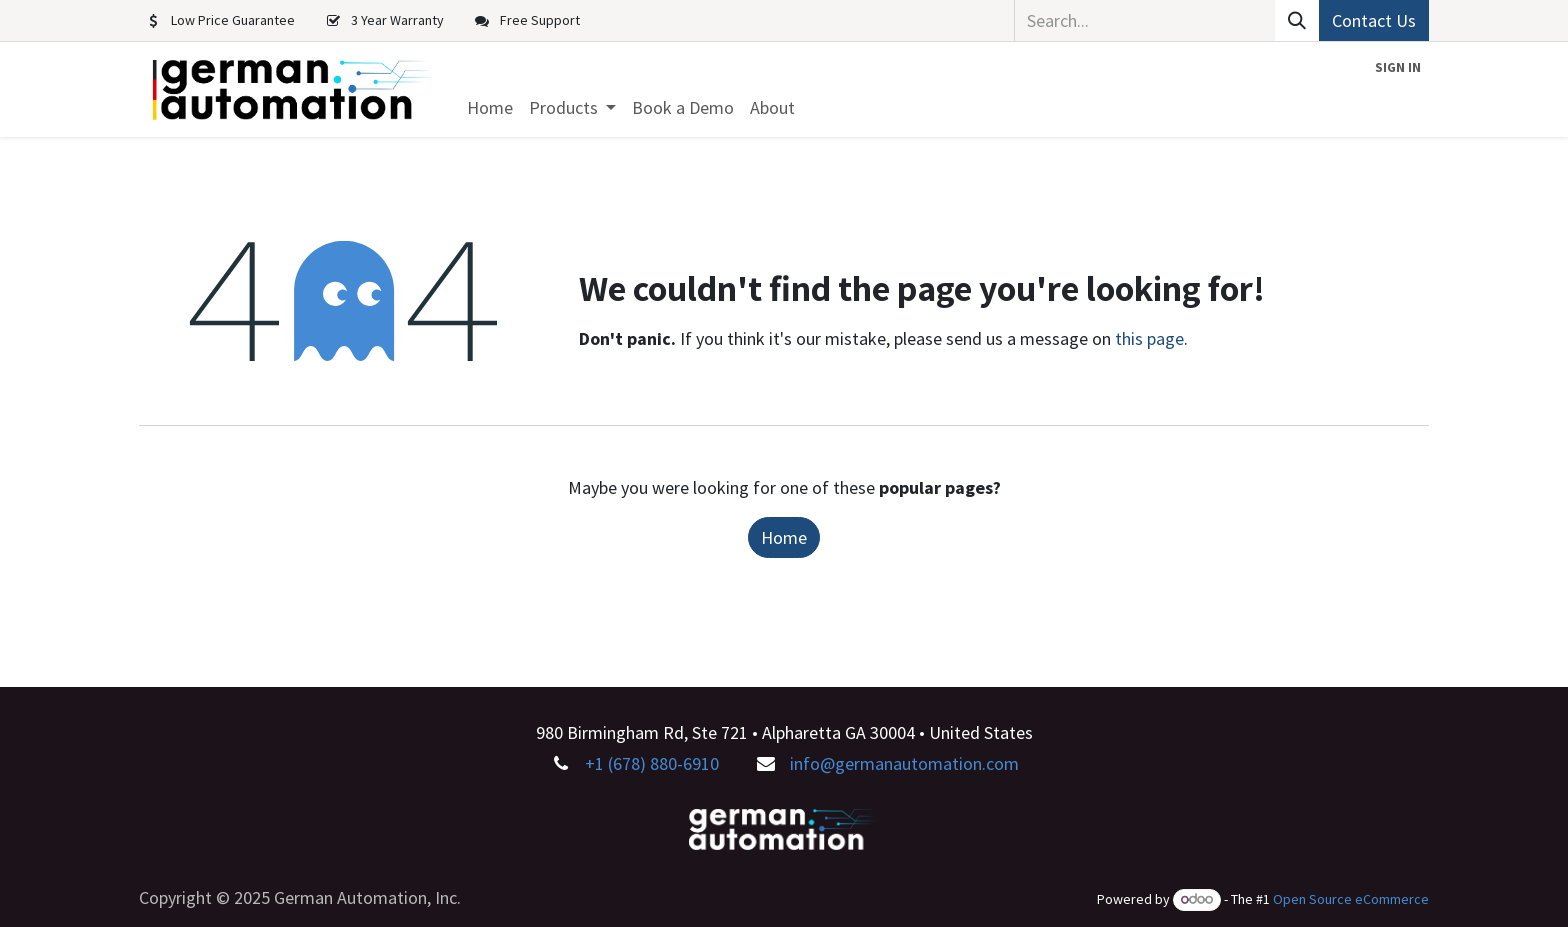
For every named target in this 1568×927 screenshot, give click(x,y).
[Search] (1297, 20)
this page (1149, 338)
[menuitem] (490, 107)
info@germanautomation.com (904, 763)
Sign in (1398, 67)
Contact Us (1374, 20)
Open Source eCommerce (1351, 899)
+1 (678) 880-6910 (652, 763)
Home (784, 537)
